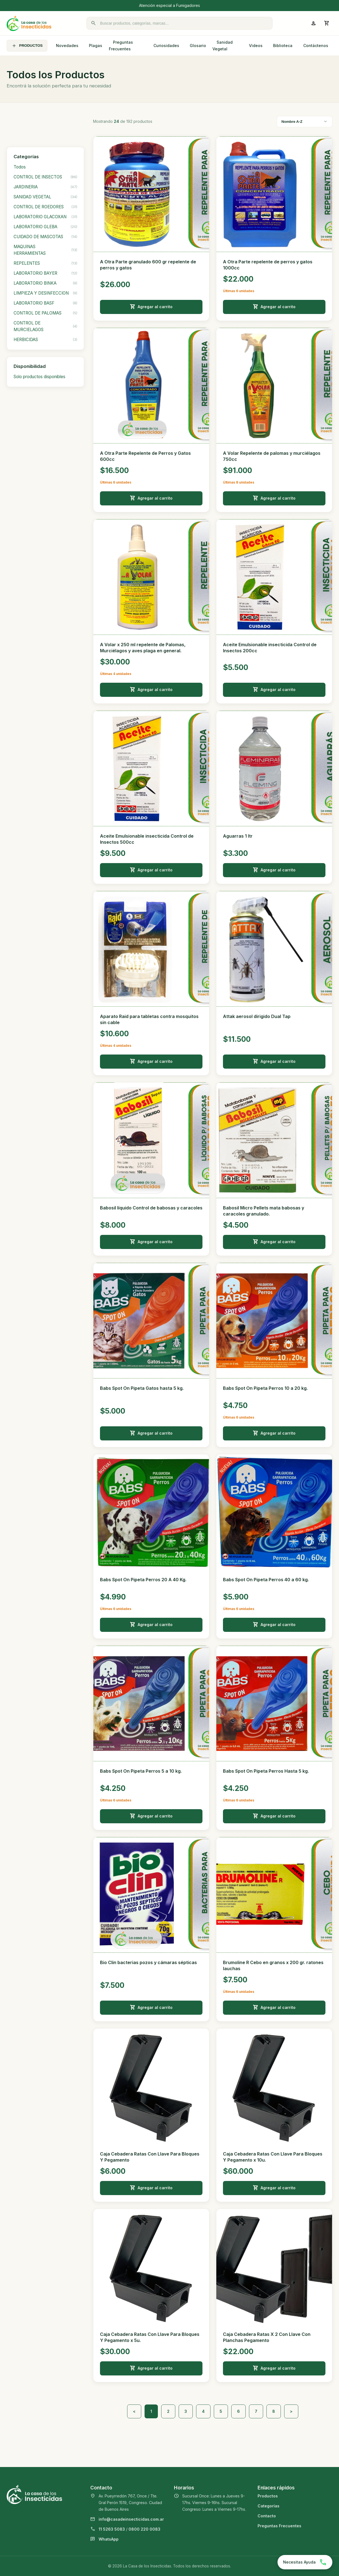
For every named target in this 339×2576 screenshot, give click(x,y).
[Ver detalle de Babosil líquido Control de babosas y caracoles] (151, 1140)
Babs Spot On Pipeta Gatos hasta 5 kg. (142, 1388)
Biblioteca (282, 45)
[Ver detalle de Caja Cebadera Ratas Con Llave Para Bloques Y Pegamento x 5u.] (151, 2267)
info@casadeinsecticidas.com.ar (131, 2519)
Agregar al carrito (151, 307)
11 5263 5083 (112, 2529)
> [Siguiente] (291, 2411)
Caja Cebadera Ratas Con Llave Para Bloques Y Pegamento (149, 2157)
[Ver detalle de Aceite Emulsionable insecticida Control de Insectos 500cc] (151, 768)
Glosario (198, 45)
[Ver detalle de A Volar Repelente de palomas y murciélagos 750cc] (274, 385)
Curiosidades (166, 45)
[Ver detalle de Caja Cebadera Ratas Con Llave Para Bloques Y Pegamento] (151, 2086)
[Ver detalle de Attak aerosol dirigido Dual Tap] (274, 949)
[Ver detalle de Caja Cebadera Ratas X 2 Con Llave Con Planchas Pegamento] (274, 2267)
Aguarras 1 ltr (238, 836)
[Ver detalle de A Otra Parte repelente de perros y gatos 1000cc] (274, 194)
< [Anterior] (134, 2411)
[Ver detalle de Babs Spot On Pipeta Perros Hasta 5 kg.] (274, 1703)
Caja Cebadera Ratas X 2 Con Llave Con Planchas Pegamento (266, 2337)
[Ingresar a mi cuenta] (313, 23)
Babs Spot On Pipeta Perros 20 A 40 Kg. (143, 1579)
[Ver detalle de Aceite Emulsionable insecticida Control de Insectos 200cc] (274, 577)
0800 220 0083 (144, 2529)
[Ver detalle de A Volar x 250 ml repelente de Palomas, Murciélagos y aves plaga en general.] (151, 577)
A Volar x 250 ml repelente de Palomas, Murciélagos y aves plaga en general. (143, 647)
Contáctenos (315, 45)
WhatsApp (109, 2539)
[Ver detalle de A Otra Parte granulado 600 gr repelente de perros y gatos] (151, 194)
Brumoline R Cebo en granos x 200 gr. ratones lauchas (273, 1965)
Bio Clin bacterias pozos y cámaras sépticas (148, 1962)
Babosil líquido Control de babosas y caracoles (151, 1208)
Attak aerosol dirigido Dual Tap (257, 1016)
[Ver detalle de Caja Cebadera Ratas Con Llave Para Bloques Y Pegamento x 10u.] (274, 2086)
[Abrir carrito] (326, 23)
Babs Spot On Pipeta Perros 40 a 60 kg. (266, 1579)
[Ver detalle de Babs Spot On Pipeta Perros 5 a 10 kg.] (151, 1703)
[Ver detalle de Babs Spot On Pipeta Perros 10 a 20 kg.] (274, 1320)
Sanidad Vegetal (222, 45)
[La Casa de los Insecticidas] (29, 23)
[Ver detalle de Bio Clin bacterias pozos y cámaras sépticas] (151, 1895)
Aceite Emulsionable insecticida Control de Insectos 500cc (147, 839)
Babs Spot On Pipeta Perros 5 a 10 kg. (141, 1771)
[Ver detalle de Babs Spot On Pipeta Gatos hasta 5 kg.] (151, 1320)
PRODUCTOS (27, 45)
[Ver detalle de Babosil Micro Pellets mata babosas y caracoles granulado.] (274, 1140)
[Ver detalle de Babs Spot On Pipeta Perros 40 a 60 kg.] (274, 1512)
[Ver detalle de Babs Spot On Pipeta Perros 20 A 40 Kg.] (151, 1512)
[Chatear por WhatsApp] (305, 2562)
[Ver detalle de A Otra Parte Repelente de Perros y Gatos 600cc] (151, 385)
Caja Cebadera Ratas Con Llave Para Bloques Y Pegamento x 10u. (272, 2157)
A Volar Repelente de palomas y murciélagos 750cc (271, 456)
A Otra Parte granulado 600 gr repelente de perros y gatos (148, 265)
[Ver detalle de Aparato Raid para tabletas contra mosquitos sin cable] (151, 949)
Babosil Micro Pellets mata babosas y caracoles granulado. (263, 1211)
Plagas (95, 45)
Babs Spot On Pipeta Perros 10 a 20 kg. (265, 1388)
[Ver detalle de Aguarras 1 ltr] (274, 768)
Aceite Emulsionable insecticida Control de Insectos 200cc (270, 647)
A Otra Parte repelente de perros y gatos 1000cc (267, 265)
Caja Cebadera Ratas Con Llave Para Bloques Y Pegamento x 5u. (149, 2337)
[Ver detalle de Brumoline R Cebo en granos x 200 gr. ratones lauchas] (274, 1895)
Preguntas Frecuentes (121, 45)
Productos (268, 2496)
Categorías (268, 2506)
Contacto (267, 2515)
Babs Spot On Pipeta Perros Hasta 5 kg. (266, 1771)
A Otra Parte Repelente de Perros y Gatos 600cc (145, 456)
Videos (256, 45)
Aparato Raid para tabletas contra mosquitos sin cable (149, 1019)
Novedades (67, 45)
